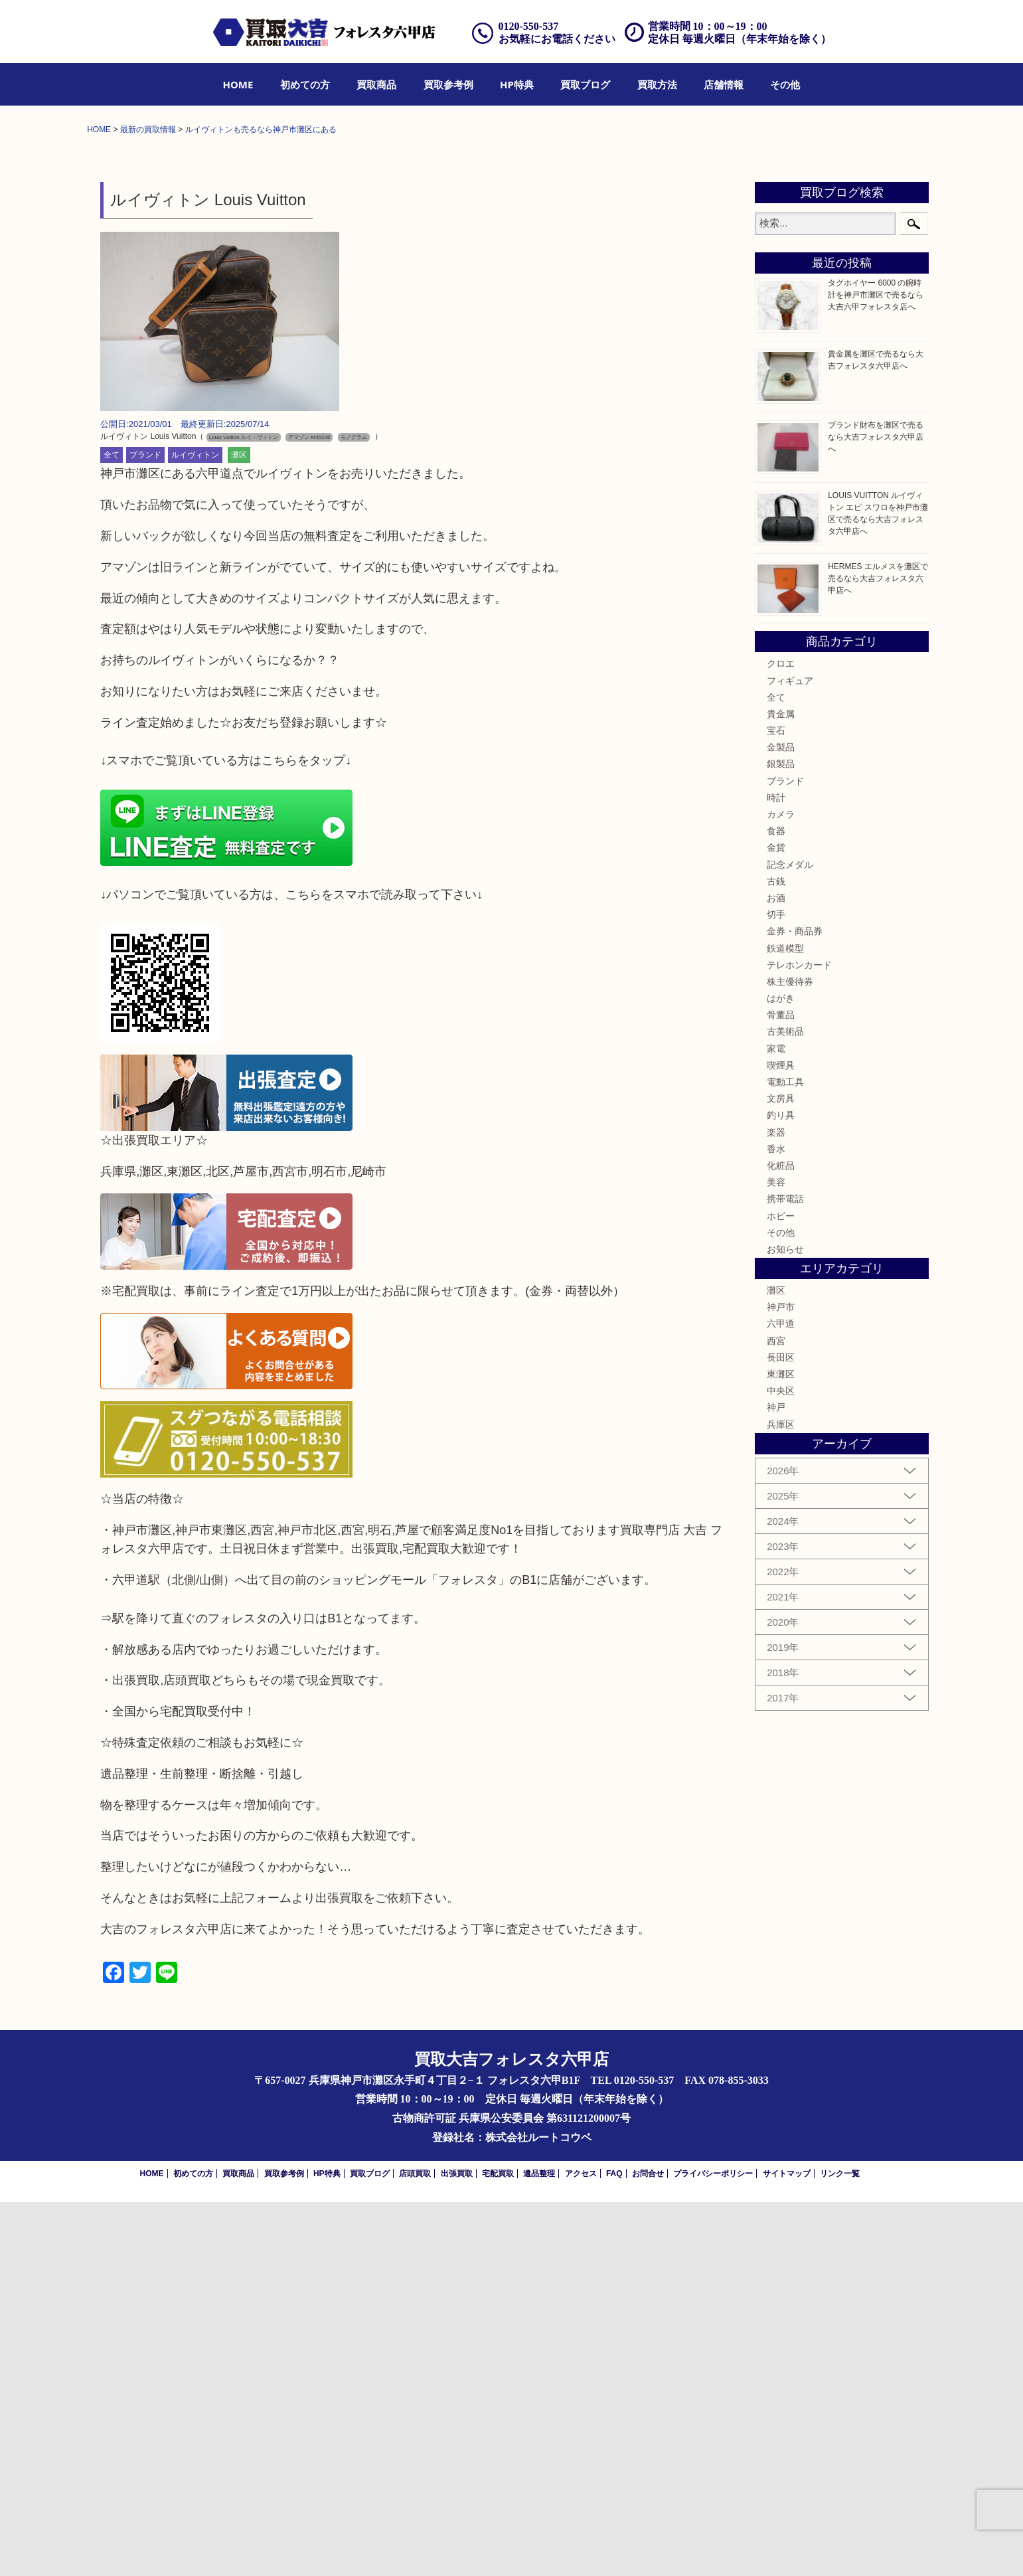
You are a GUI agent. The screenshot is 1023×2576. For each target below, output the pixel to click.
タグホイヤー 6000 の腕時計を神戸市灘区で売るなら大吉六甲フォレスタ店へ (875, 669)
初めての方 (305, 84)
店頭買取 (415, 2547)
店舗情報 (724, 84)
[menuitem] (238, 84)
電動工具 (785, 1456)
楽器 (776, 1506)
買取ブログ (585, 84)
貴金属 (781, 1087)
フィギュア (790, 1054)
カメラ (781, 1188)
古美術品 (785, 1406)
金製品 (781, 1121)
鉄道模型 (785, 1322)
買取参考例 (448, 84)
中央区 (781, 1765)
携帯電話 (785, 1573)
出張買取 (457, 2547)
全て (111, 829)
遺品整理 (539, 2547)
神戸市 (781, 1681)
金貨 (776, 1222)
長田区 (781, 1731)
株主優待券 (790, 1355)
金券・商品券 (795, 1305)
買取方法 (657, 84)
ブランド (145, 829)
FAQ (614, 2547)
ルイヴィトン (195, 829)
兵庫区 (781, 1798)
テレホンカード (799, 1338)
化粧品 (781, 1539)
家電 (776, 1422)
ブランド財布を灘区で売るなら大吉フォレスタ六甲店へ (875, 810)
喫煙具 (781, 1439)
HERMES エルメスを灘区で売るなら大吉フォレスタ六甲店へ (878, 952)
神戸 (776, 1781)
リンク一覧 (840, 2547)
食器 (776, 1205)
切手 (776, 1289)
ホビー (781, 1590)
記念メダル (790, 1238)
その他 (785, 84)
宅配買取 (498, 2547)
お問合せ (648, 2547)
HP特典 (517, 84)
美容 (776, 1556)
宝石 (776, 1105)
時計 (776, 1171)
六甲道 (781, 1698)
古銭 (776, 1255)
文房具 (781, 1473)
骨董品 (781, 1389)
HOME (238, 84)
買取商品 (376, 84)
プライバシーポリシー (713, 2547)
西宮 (776, 1714)
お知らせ (785, 1623)
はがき (781, 1372)
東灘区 (781, 1748)
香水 (776, 1522)
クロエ (781, 1038)
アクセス (581, 2547)
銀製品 (781, 1138)
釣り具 (781, 1489)
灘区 (239, 829)
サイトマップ (787, 2547)
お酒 (776, 1271)
